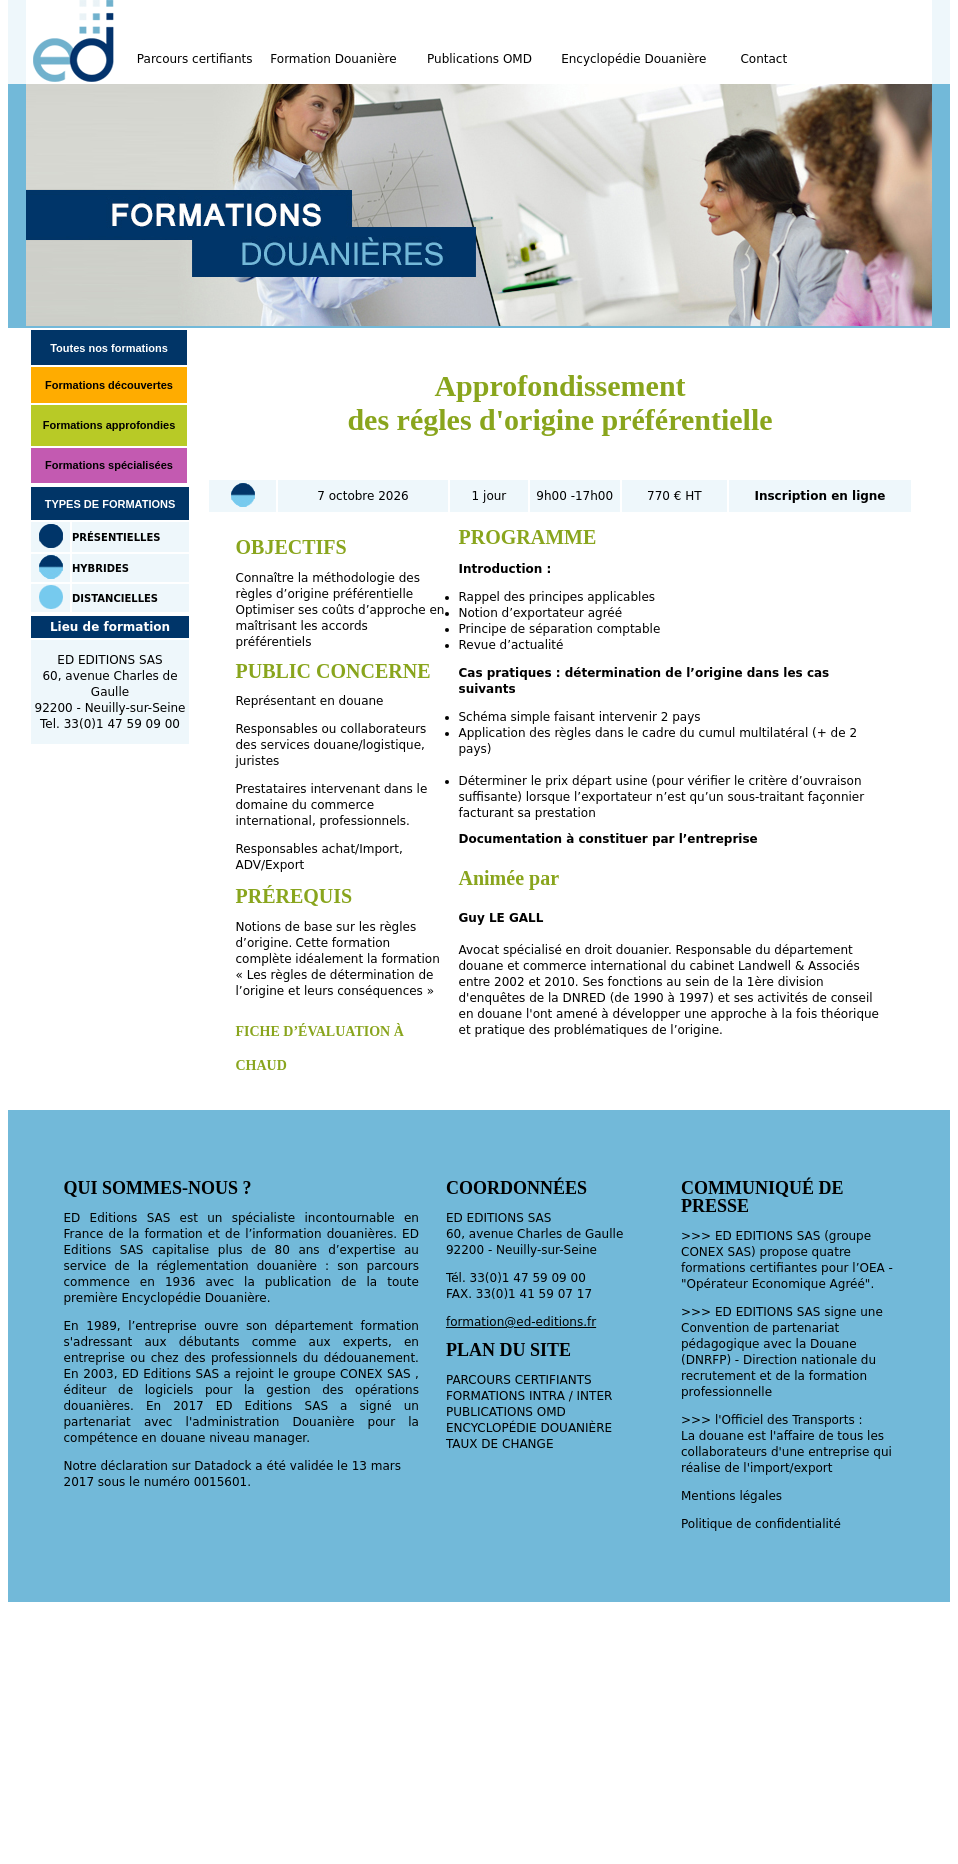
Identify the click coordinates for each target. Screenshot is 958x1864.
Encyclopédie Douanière (633, 59)
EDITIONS (764, 1312)
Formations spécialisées (109, 465)
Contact (763, 59)
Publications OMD (479, 59)
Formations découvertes (109, 385)
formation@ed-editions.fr (521, 1322)
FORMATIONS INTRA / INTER (529, 1396)
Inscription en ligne (819, 496)
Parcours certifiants (195, 59)
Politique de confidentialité (761, 1524)
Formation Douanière (333, 59)
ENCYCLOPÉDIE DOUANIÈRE (529, 1428)
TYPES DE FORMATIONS (110, 504)
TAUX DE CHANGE (500, 1444)
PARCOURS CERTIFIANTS (519, 1380)
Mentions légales (731, 1496)
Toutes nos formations (109, 348)
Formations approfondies (109, 425)
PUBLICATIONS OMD (506, 1412)
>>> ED (708, 1312)
